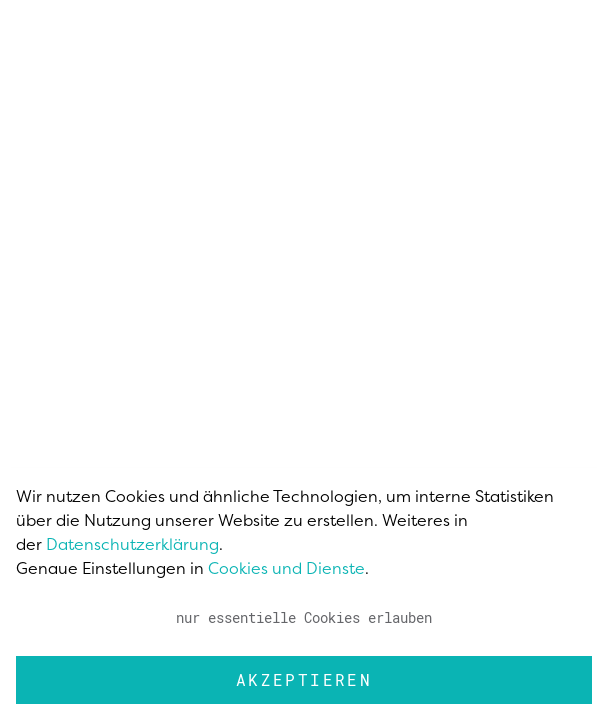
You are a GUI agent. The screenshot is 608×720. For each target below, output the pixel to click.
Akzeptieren (304, 679)
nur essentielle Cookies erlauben (304, 617)
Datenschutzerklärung (132, 544)
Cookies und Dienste (286, 568)
